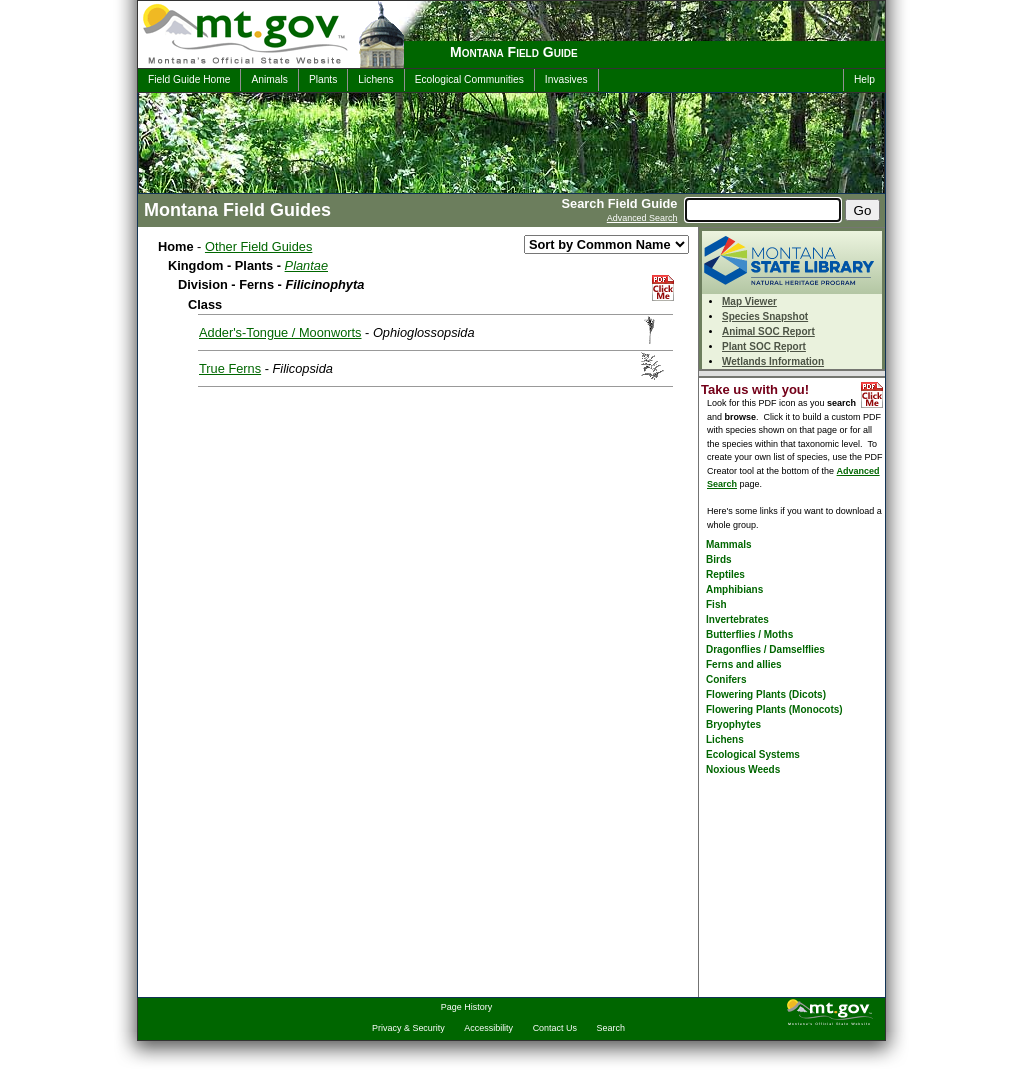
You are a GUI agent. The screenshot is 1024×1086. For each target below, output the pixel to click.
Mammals (729, 544)
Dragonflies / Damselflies (765, 649)
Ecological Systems (753, 754)
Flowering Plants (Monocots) (774, 709)
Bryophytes (733, 724)
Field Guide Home (189, 79)
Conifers (726, 679)
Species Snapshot (765, 316)
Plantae (306, 265)
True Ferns (230, 368)
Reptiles (725, 574)
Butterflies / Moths (749, 634)
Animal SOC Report (768, 331)
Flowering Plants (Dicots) (766, 694)
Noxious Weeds (743, 769)
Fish (716, 604)
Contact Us (555, 1028)
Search (611, 1028)
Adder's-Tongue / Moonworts (280, 332)
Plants (323, 79)
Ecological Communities (469, 79)
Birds (719, 559)
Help (864, 79)
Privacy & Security (408, 1028)
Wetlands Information (773, 361)
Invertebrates (737, 619)
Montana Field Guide (514, 52)
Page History (466, 1007)
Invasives (566, 79)
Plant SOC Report (764, 346)
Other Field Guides (258, 246)
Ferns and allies (744, 664)
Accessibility (488, 1028)
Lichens (375, 79)
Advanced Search (642, 218)
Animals (269, 79)
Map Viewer (749, 301)
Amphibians (734, 589)
